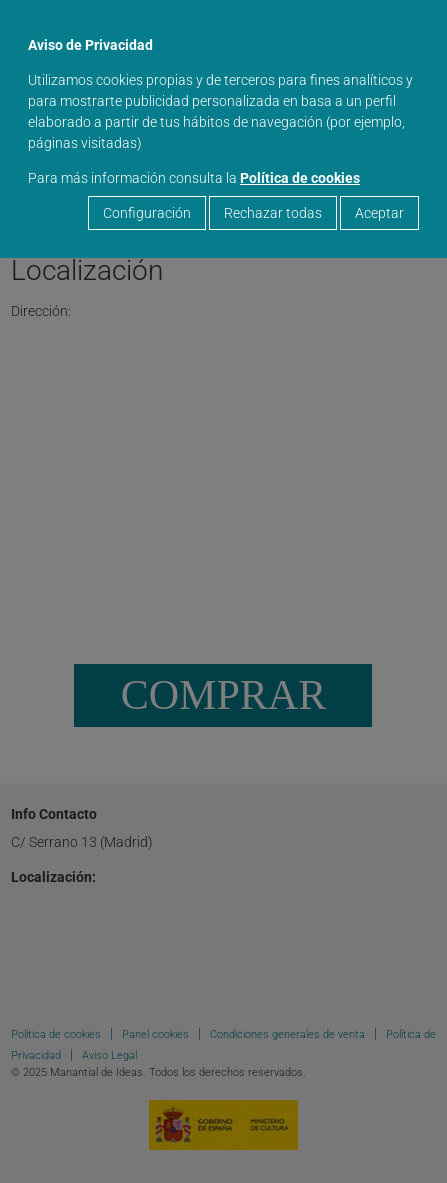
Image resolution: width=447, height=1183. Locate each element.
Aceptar (379, 213)
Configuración (147, 213)
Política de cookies (300, 178)
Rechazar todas (273, 213)
